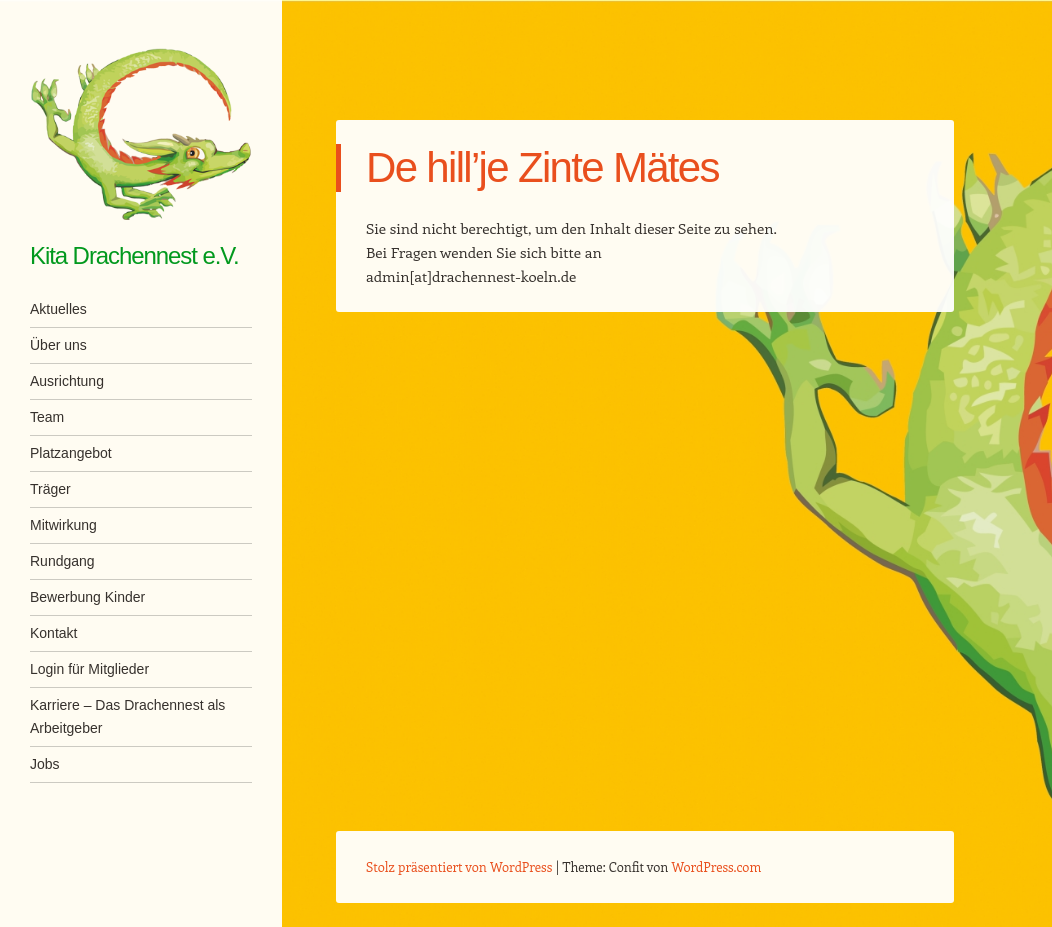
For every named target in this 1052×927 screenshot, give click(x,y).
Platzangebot (71, 453)
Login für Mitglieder (89, 669)
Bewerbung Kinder (87, 597)
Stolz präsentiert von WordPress (459, 866)
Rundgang (62, 561)
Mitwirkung (63, 525)
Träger (50, 489)
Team (47, 417)
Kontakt (53, 633)
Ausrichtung (67, 381)
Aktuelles (58, 309)
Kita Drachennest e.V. (134, 255)
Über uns (58, 345)
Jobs (45, 764)
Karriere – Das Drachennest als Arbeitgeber (127, 716)
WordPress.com (717, 866)
